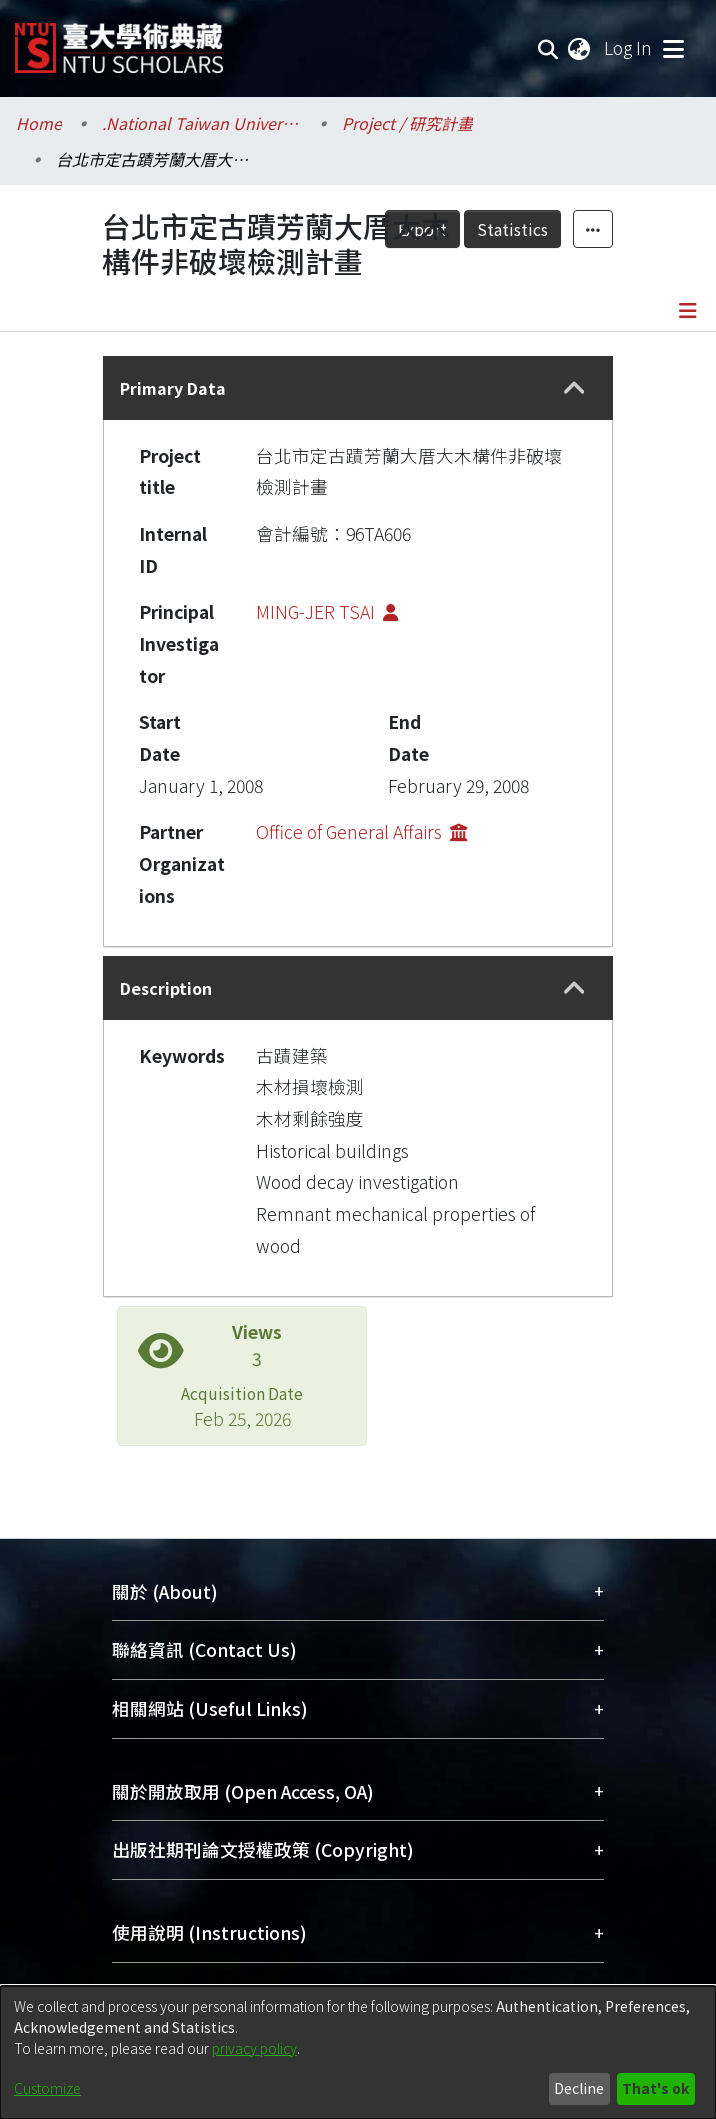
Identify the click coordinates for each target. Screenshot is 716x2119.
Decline (579, 2088)
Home (39, 123)
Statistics (512, 229)
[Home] (119, 40)
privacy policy (254, 2048)
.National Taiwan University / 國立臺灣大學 (202, 123)
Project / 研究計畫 (407, 123)
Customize (47, 2088)
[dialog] (358, 2052)
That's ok (655, 2088)
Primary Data (173, 388)
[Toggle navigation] (673, 48)
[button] (575, 388)
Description (166, 988)
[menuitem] (580, 48)
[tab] (358, 388)
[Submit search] (548, 48)
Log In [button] (629, 47)
